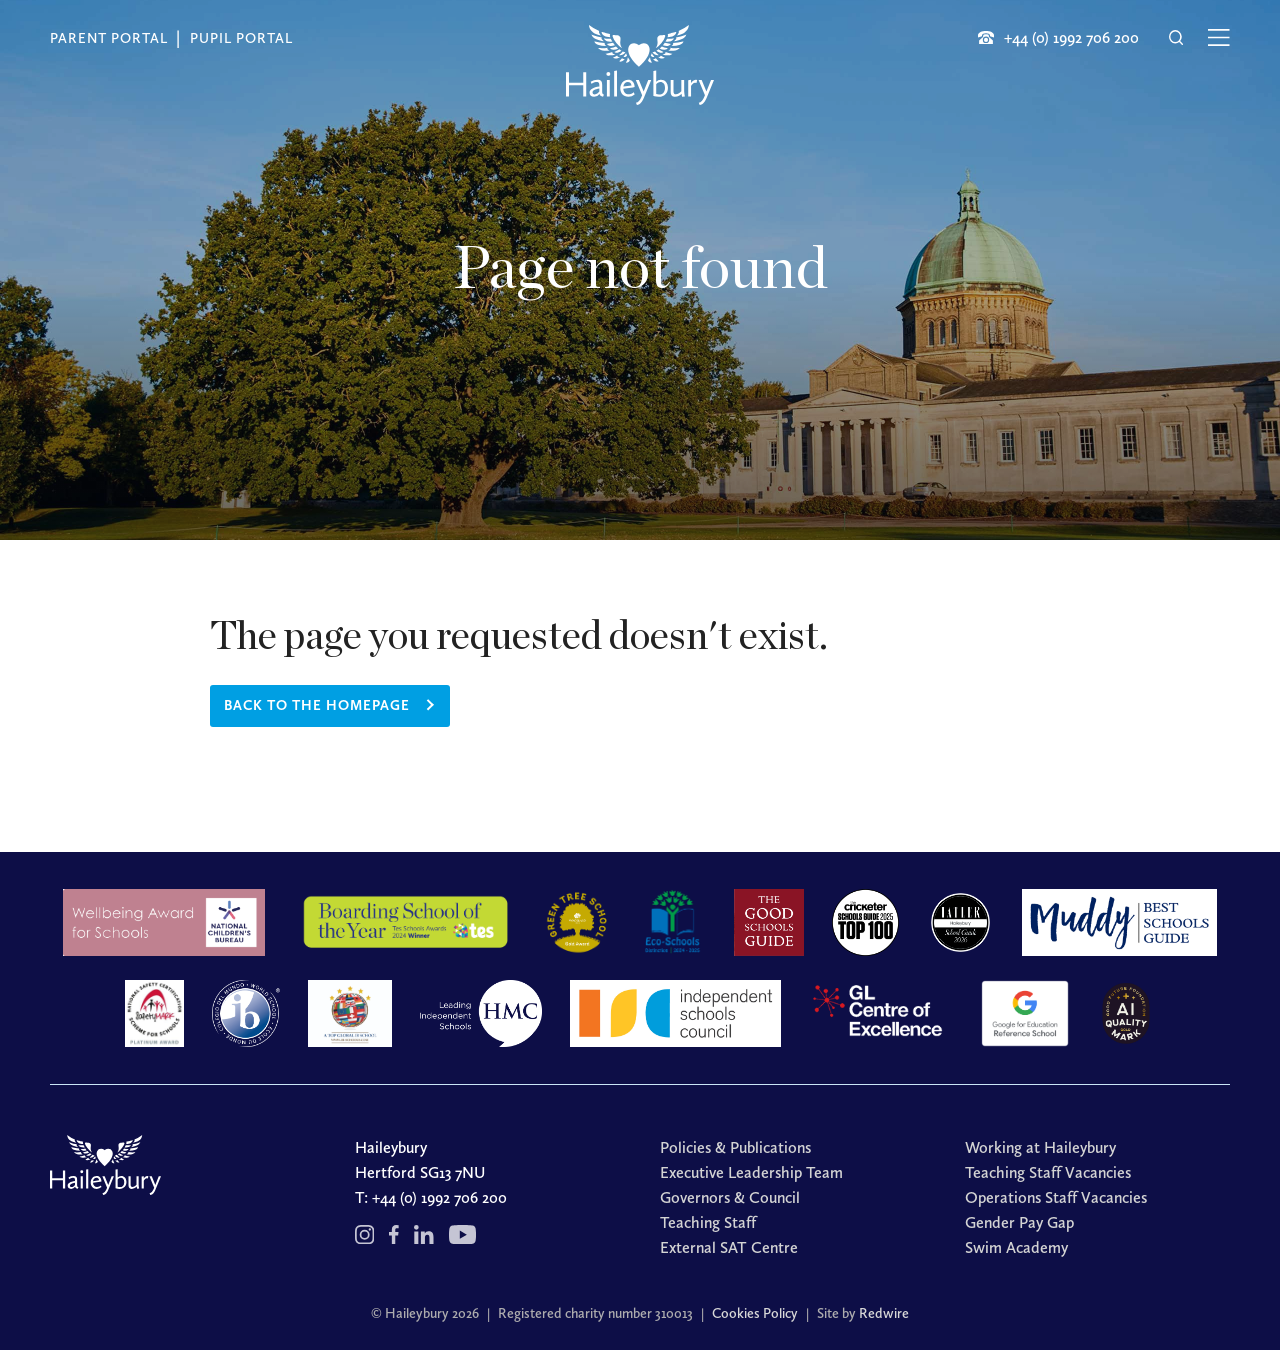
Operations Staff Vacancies (1056, 1197)
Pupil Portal (241, 38)
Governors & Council (730, 1197)
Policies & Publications (735, 1147)
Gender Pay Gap (1019, 1222)
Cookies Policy (755, 1313)
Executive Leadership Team (751, 1172)
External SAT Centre (729, 1247)
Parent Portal (109, 38)
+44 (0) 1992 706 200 (439, 1197)
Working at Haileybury (1040, 1147)
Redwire (884, 1313)
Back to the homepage (317, 705)
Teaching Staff (708, 1222)
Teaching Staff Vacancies (1048, 1172)
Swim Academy (1016, 1247)
